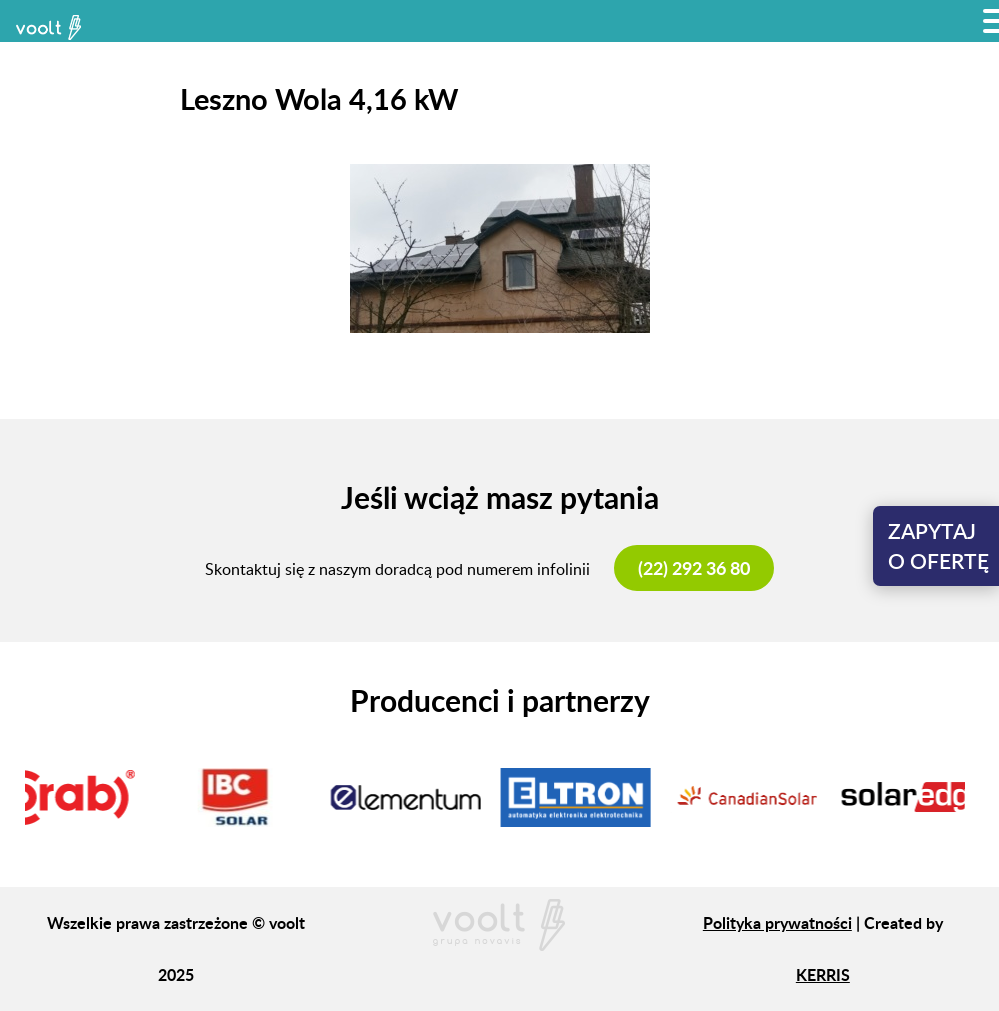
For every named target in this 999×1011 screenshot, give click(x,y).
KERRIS (823, 974)
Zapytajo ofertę (938, 545)
